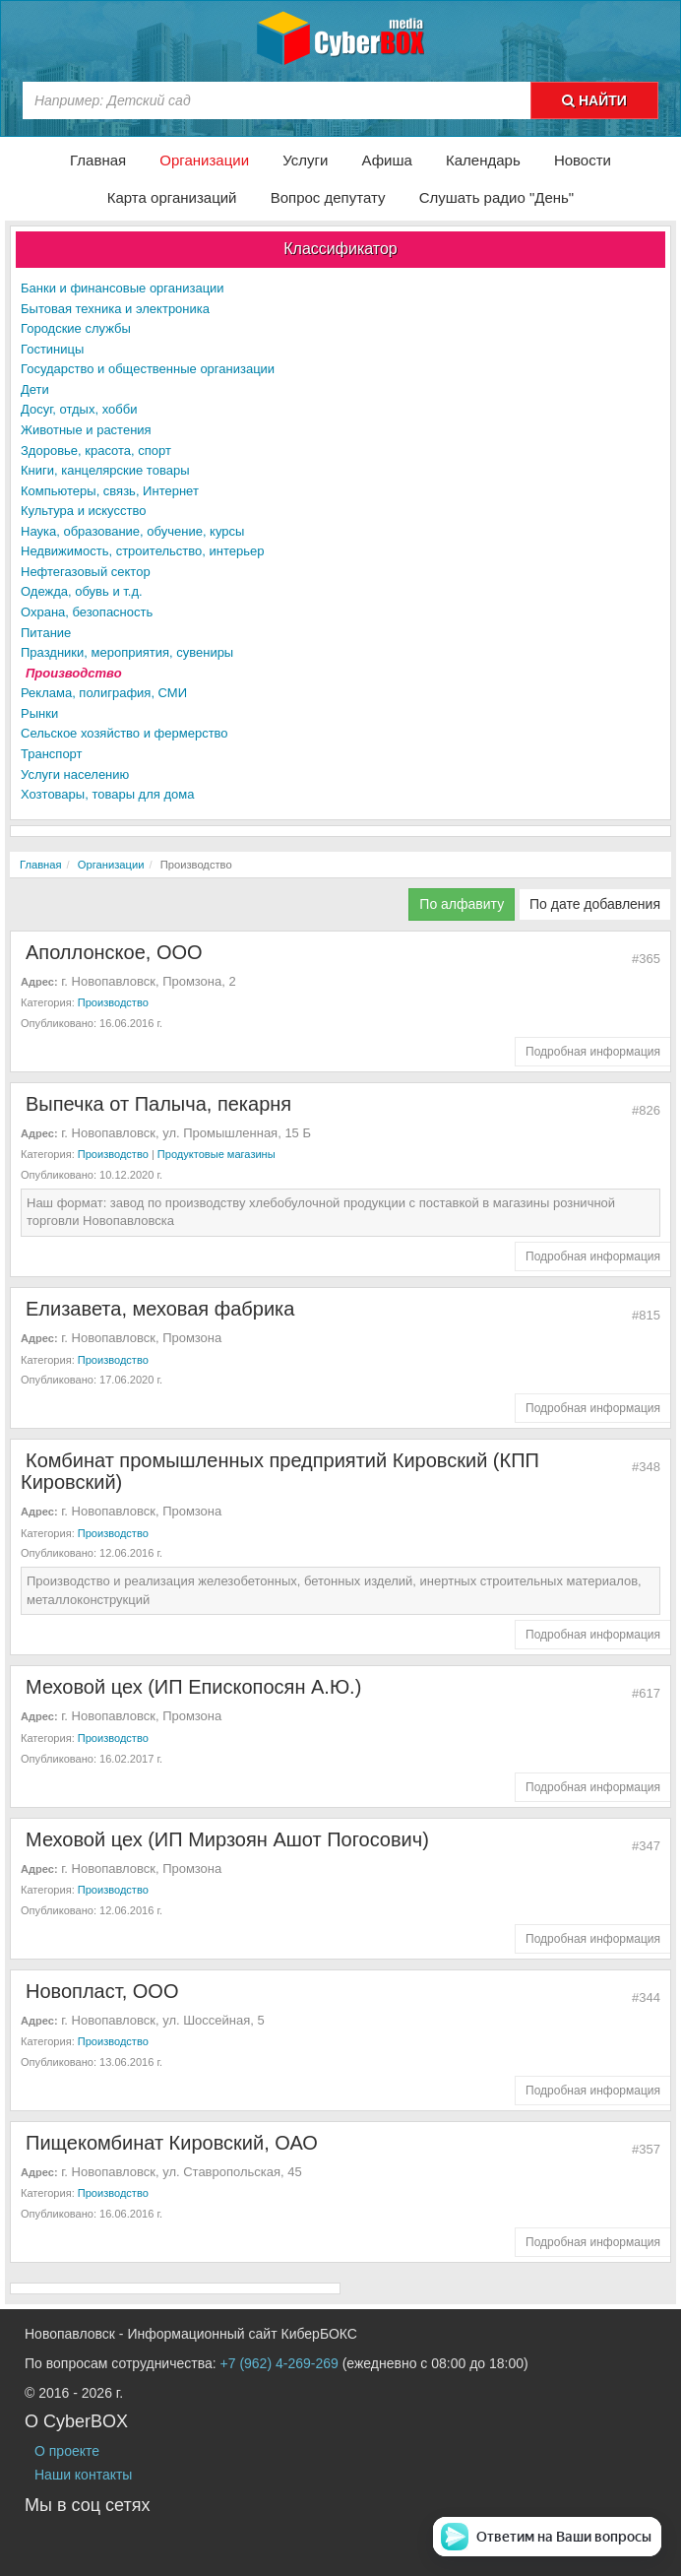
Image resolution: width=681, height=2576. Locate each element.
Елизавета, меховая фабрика (160, 1309)
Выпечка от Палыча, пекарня (158, 1104)
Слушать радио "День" (497, 197)
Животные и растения (86, 429)
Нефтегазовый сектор (86, 571)
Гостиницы (52, 349)
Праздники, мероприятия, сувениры (127, 652)
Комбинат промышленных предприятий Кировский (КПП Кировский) (280, 1471)
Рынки (39, 713)
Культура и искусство (83, 510)
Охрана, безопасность (87, 612)
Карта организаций (172, 197)
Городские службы (76, 328)
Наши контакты (83, 2474)
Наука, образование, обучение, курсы (132, 531)
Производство (74, 673)
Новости (582, 160)
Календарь (483, 160)
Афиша (387, 160)
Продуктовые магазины (216, 1154)
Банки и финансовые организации (122, 288)
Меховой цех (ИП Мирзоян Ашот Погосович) (227, 1839)
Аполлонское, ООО (114, 952)
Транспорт (52, 753)
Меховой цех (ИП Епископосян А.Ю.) (193, 1687)
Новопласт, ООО (102, 1991)
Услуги (305, 160)
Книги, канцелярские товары (105, 470)
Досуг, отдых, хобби (79, 409)
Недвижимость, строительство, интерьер (142, 551)
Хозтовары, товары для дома (107, 794)
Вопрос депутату (328, 197)
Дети (35, 389)
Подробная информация (593, 1052)
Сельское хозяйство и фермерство (124, 733)
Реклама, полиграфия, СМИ (104, 692)
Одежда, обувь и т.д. (82, 591)
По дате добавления (594, 904)
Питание (46, 632)
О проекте (66, 2451)
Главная (98, 160)
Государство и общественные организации (148, 368)
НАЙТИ (594, 100)
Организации (204, 160)
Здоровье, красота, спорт (96, 450)
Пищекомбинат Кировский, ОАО (172, 2143)
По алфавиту (461, 904)
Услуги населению (75, 774)
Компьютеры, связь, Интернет (110, 490)
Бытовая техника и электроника (115, 308)
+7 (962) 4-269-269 (279, 2363)
